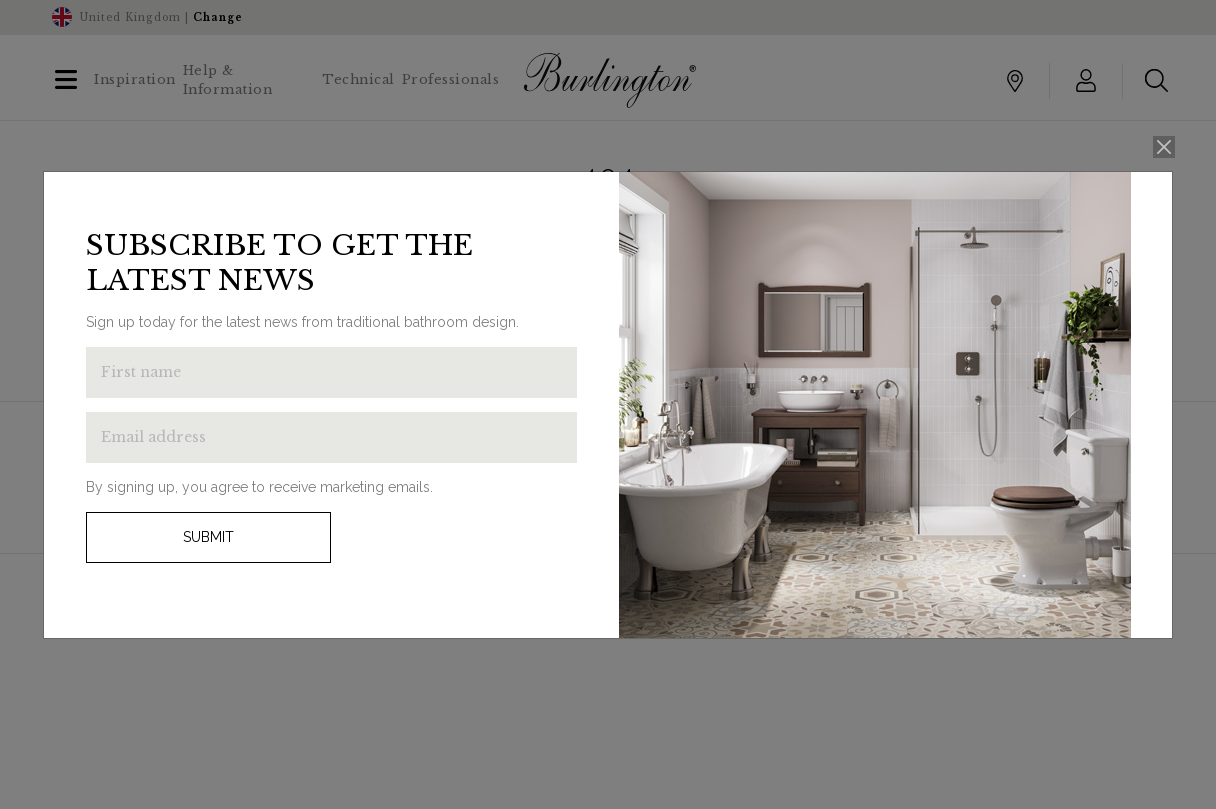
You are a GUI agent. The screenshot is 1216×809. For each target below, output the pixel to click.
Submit (208, 537)
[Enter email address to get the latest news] (331, 437)
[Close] (1164, 147)
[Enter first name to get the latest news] (331, 372)
